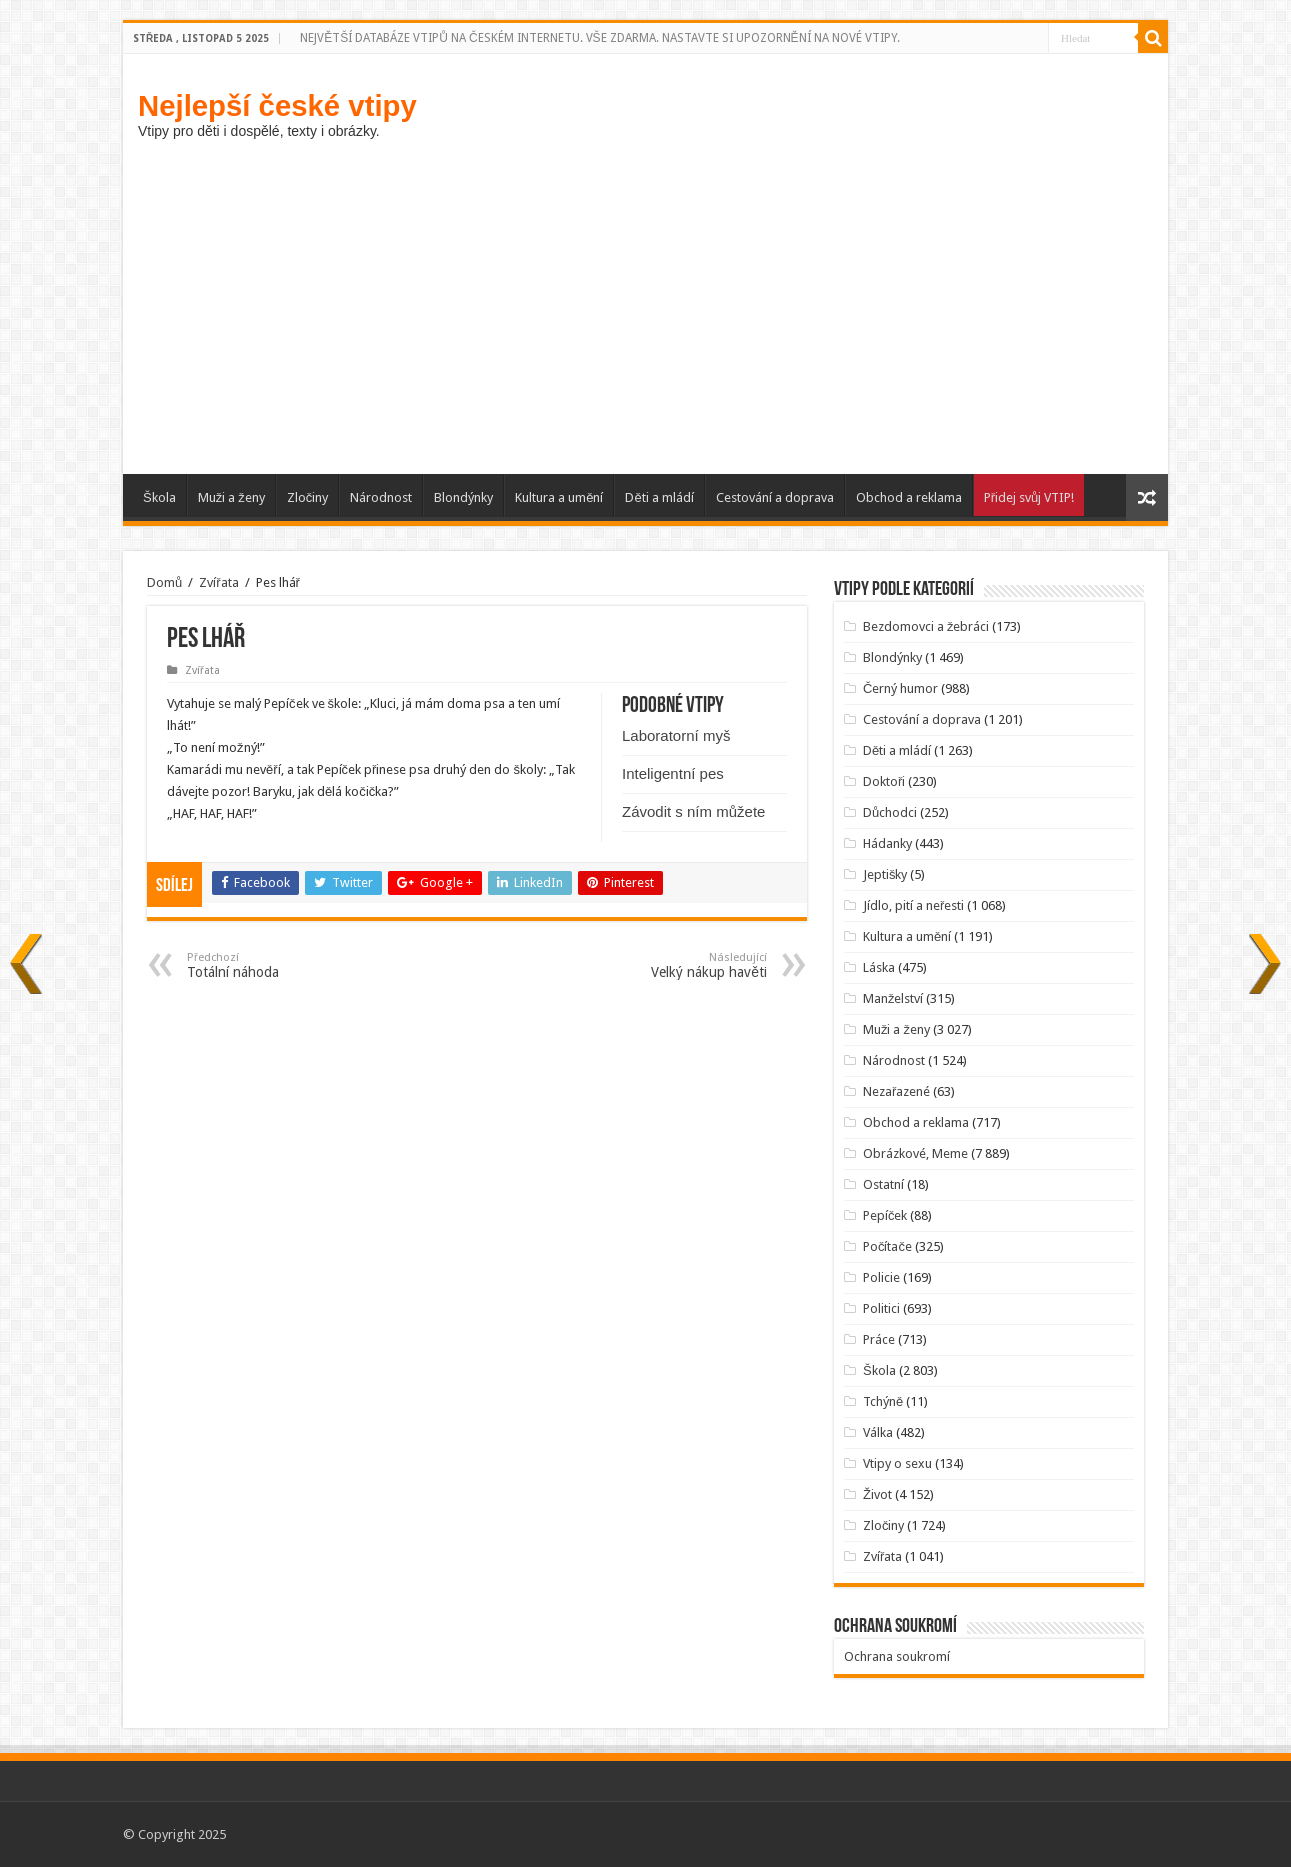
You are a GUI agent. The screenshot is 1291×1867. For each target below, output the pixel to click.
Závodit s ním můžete (693, 811)
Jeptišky (885, 874)
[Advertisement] (645, 304)
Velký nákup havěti (664, 965)
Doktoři (884, 781)
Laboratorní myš (676, 735)
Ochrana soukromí (897, 1656)
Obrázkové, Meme (915, 1153)
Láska (879, 967)
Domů (164, 582)
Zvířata (218, 582)
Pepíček (885, 1215)
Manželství (893, 998)
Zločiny (308, 497)
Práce (879, 1339)
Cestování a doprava (775, 497)
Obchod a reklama (909, 497)
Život (877, 1494)
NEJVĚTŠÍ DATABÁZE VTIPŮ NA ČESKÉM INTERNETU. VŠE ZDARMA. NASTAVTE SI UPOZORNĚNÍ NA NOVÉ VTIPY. (599, 38)
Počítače (887, 1246)
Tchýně (883, 1401)
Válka (878, 1432)
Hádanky (887, 843)
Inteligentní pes (673, 773)
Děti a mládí (659, 497)
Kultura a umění (559, 497)
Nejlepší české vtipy (277, 105)
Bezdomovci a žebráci (926, 626)
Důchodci (890, 812)
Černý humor (900, 688)
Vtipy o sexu (897, 1463)
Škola (159, 497)
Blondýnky (463, 497)
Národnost (381, 497)
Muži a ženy (231, 497)
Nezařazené (896, 1091)
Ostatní (883, 1184)
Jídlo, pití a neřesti (913, 905)
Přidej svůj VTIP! (1029, 497)
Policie (881, 1277)
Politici (881, 1308)
